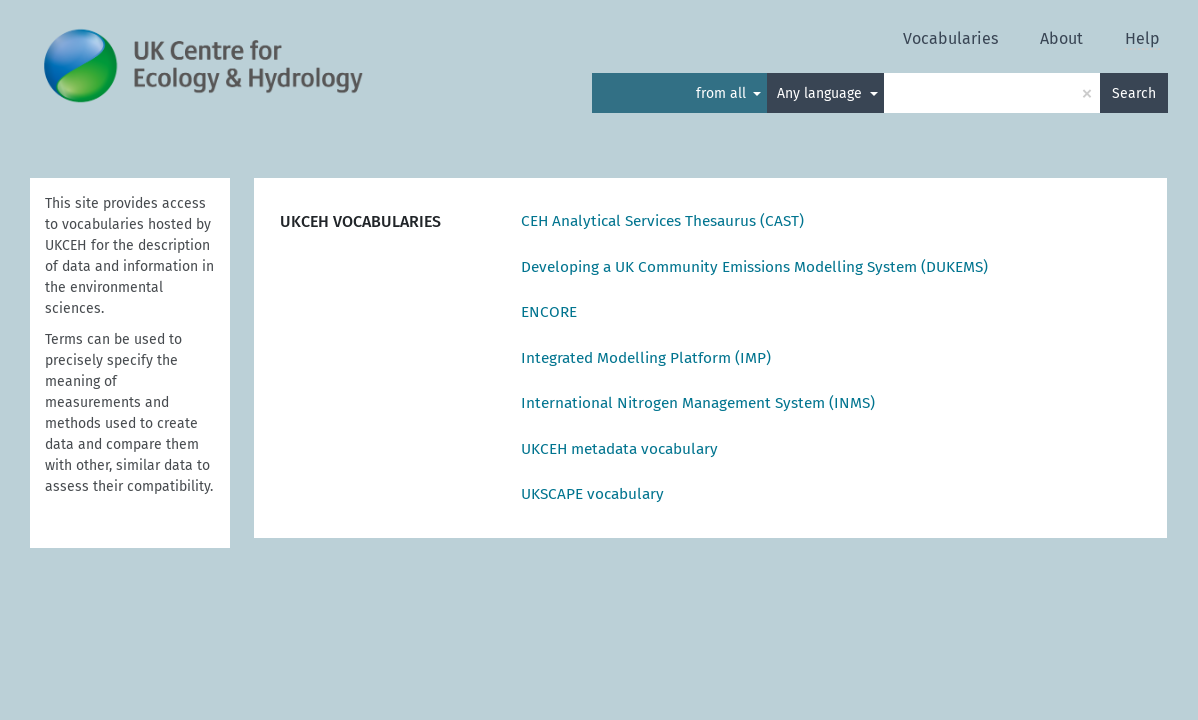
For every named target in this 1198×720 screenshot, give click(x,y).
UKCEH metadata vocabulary (619, 449)
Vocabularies (950, 38)
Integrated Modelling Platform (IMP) (646, 358)
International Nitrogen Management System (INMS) (698, 403)
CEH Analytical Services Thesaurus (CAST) (662, 221)
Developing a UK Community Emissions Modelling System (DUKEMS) (754, 267)
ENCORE (549, 312)
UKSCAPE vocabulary (592, 494)
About (1061, 38)
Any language (821, 93)
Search (1134, 93)
